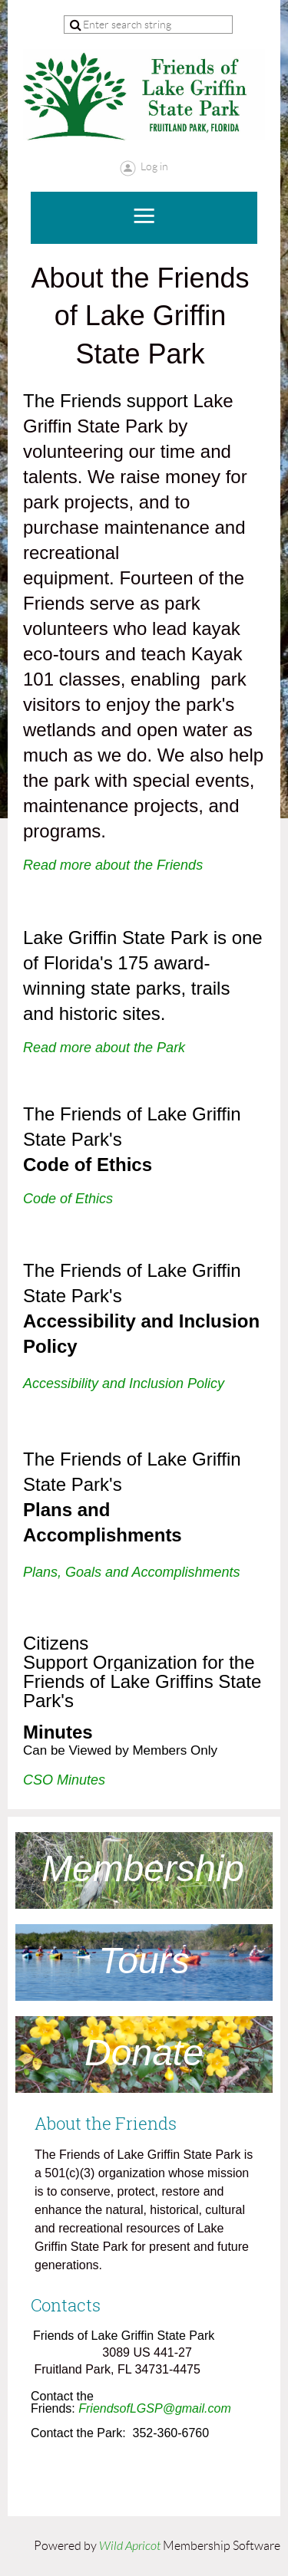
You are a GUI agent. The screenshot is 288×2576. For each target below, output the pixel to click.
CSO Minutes (64, 1780)
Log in (154, 166)
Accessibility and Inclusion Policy (123, 1383)
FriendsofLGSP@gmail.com (154, 2408)
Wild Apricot (130, 2546)
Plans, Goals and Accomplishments (131, 1572)
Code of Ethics (68, 1198)
